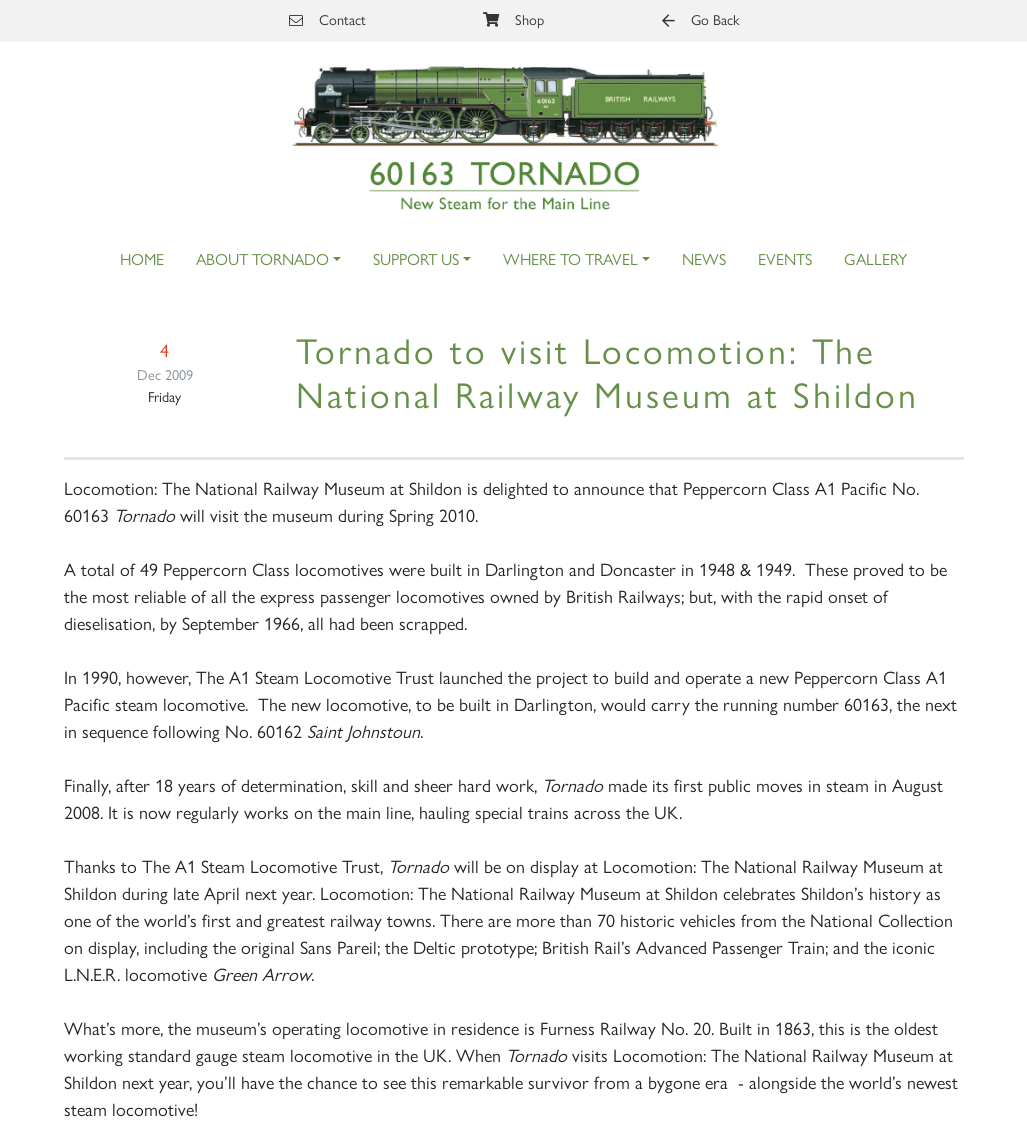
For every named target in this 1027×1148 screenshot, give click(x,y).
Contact (327, 20)
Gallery (875, 259)
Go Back (700, 20)
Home (142, 259)
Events (785, 259)
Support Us (416, 259)
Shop (513, 20)
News (704, 259)
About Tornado (262, 259)
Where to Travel (570, 259)
